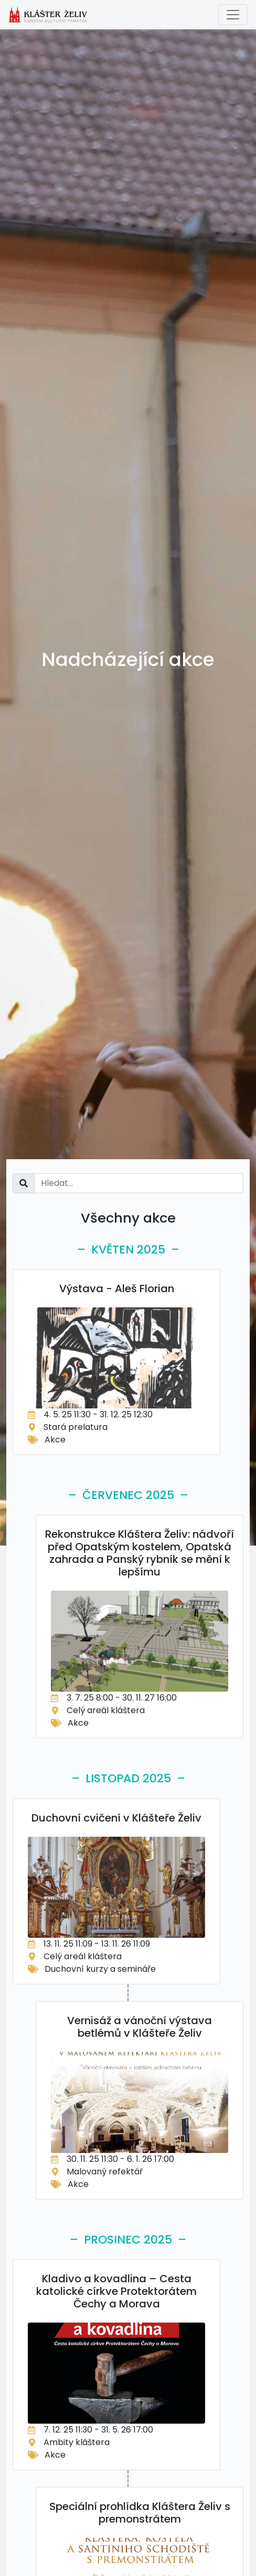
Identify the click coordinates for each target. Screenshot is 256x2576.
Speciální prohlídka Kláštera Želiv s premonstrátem (139, 2512)
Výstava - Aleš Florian (116, 1288)
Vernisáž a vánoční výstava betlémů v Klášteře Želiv (139, 2026)
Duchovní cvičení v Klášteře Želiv (116, 1818)
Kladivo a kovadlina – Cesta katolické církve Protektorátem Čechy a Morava (116, 2291)
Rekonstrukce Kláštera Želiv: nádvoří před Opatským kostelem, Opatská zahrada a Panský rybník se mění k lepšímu (139, 1553)
